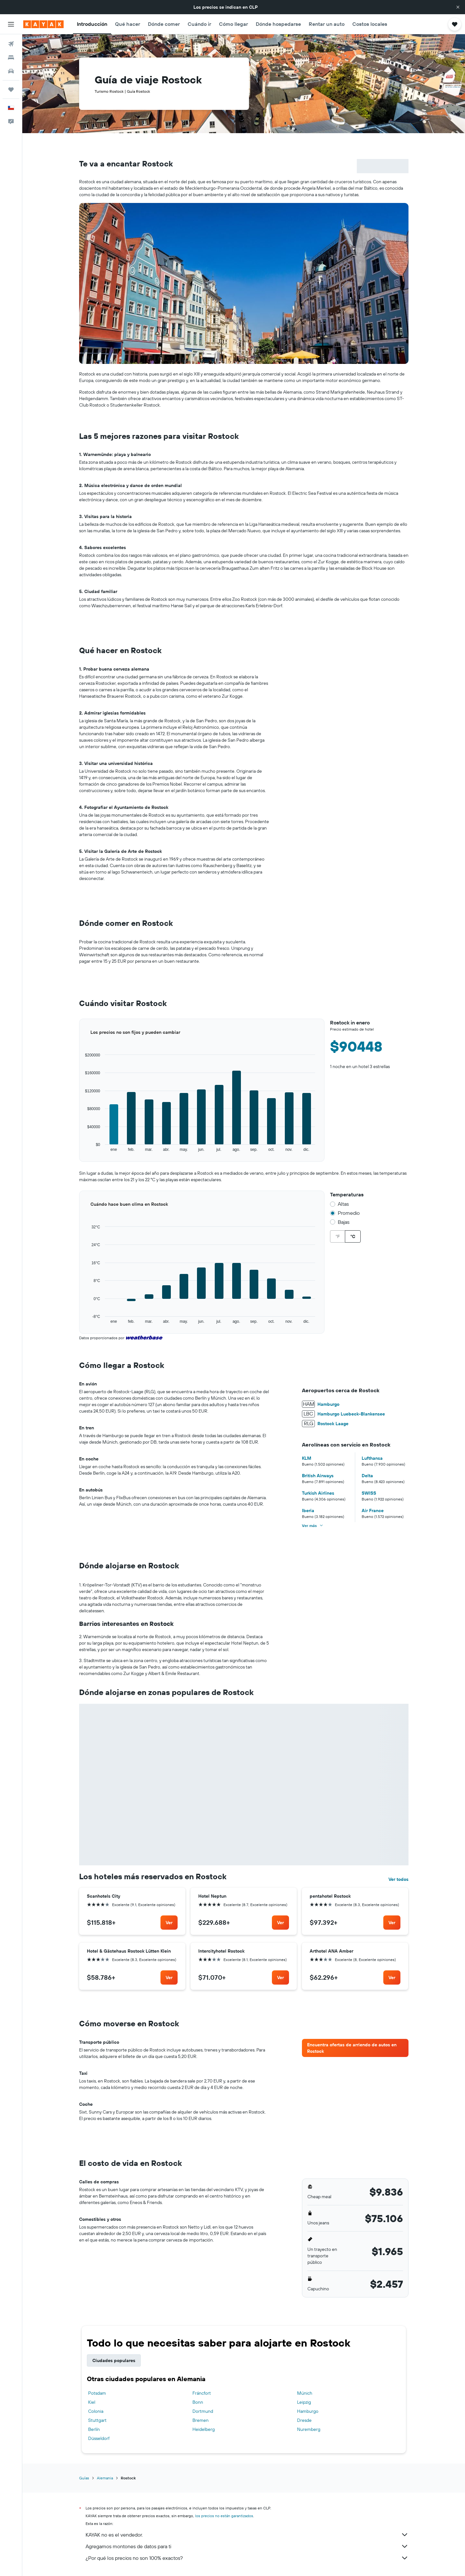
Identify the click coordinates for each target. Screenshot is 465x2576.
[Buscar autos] (11, 71)
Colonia (95, 2411)
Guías (84, 2477)
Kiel (91, 2402)
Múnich (304, 2393)
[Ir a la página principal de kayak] (43, 24)
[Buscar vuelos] (11, 43)
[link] (169, 1922)
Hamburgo (307, 2411)
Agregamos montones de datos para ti (247, 2546)
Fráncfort (201, 2393)
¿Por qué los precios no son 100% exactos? (247, 2558)
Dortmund (202, 2411)
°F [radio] (338, 1236)
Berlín (94, 2429)
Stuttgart (97, 2420)
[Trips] (11, 89)
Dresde (304, 2420)
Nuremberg (308, 2429)
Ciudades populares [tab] (113, 2360)
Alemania (105, 2477)
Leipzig (304, 2402)
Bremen (200, 2420)
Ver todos (398, 1879)
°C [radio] (352, 1236)
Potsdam (97, 2393)
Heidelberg (203, 2429)
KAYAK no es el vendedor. (247, 2535)
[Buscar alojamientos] (11, 57)
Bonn (197, 2402)
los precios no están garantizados (224, 2515)
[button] (458, 7)
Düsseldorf (98, 2438)
